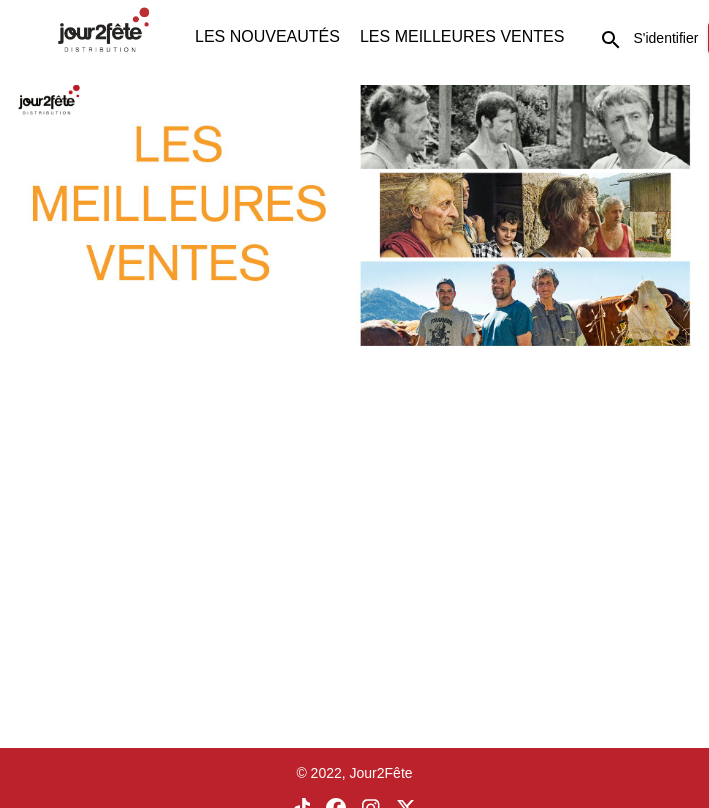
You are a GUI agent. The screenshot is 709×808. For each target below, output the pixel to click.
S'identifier (665, 38)
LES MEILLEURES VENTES (462, 36)
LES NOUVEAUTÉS (267, 36)
